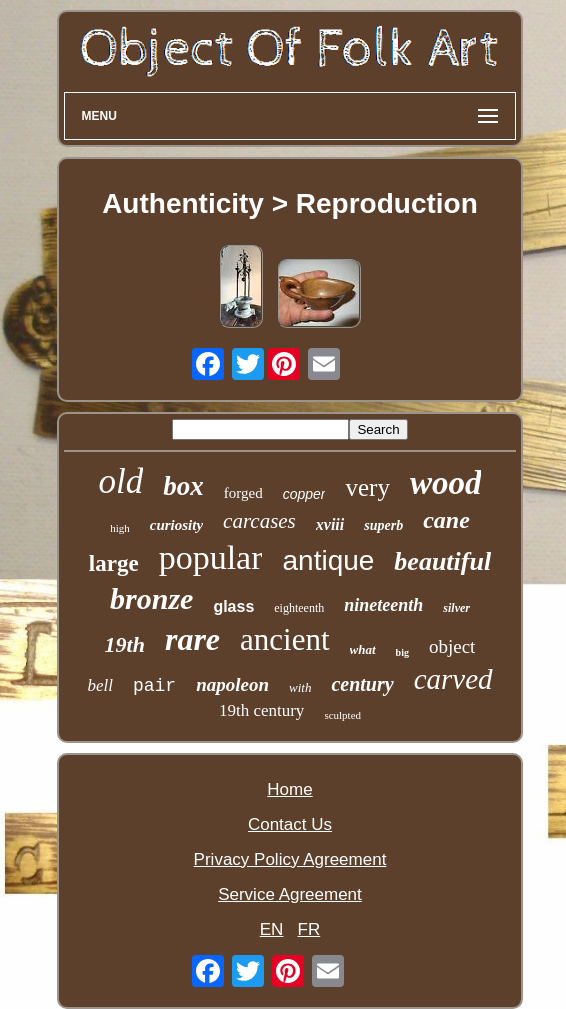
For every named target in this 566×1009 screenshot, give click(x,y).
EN (272, 929)
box (183, 486)
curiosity (176, 525)
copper (304, 494)
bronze (151, 598)
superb (383, 525)
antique (328, 560)
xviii (330, 524)
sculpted (342, 715)
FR (309, 929)
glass (233, 606)
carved (453, 679)
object (452, 646)
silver (456, 608)
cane (446, 520)
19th (125, 644)
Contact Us (290, 824)
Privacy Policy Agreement (290, 859)
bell (100, 685)
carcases (259, 521)
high (120, 528)
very (367, 487)
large (114, 563)
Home (289, 789)
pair (154, 686)
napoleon (232, 684)
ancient (285, 639)
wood (446, 483)
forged (243, 493)
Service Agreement (290, 894)
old (121, 481)
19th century (261, 710)
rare (192, 639)
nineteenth (383, 605)
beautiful (442, 561)
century (362, 684)
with (300, 687)
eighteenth (299, 608)
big (402, 652)
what (363, 649)
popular (211, 557)
